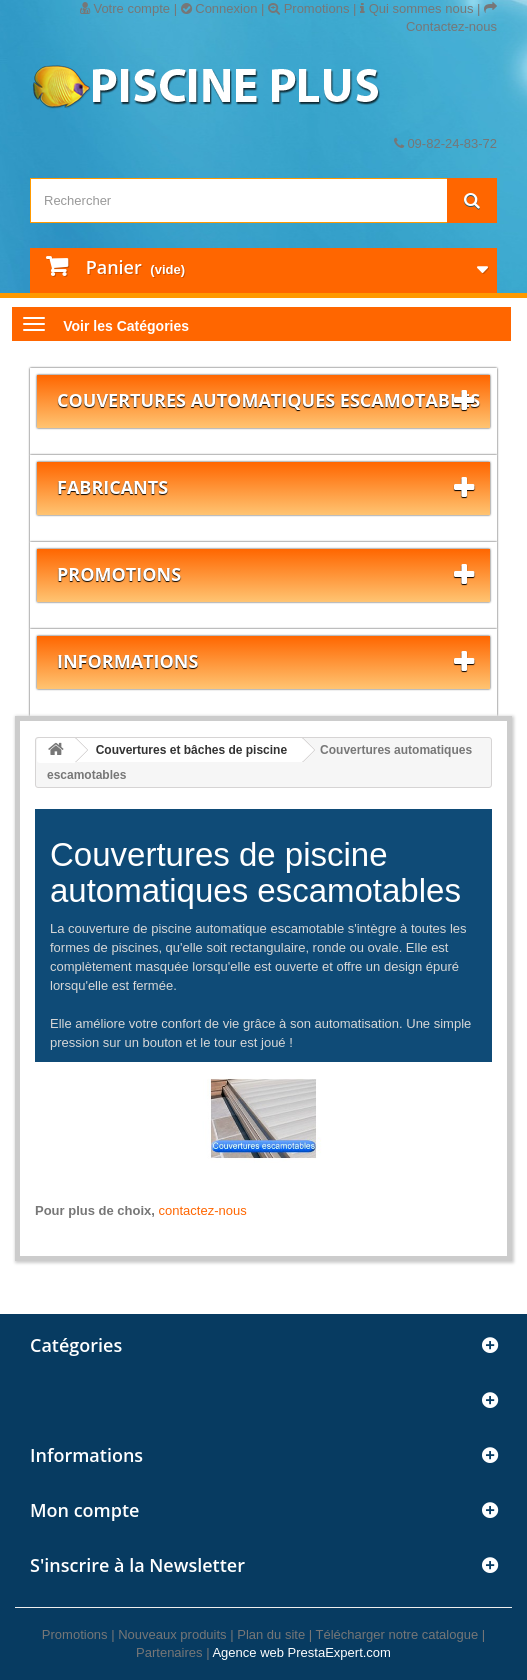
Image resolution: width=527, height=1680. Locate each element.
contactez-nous (203, 1210)
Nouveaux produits (172, 1634)
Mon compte (84, 1510)
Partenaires (169, 1652)
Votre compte (125, 8)
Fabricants (112, 487)
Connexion (219, 8)
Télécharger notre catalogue (397, 1634)
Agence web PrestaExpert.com (301, 1652)
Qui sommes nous (416, 8)
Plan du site (271, 1634)
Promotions (308, 8)
